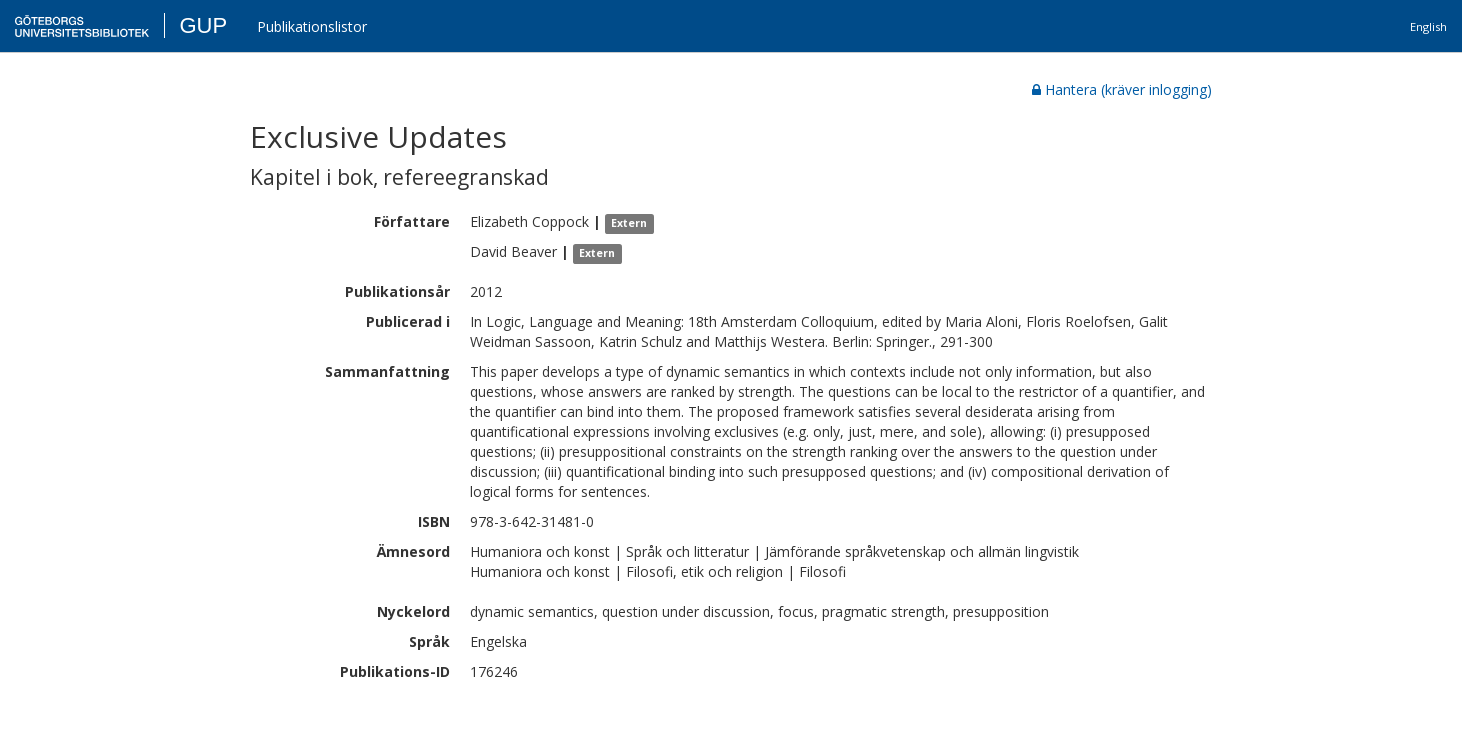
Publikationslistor (312, 26)
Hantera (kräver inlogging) (1122, 89)
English (1428, 26)
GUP (203, 25)
